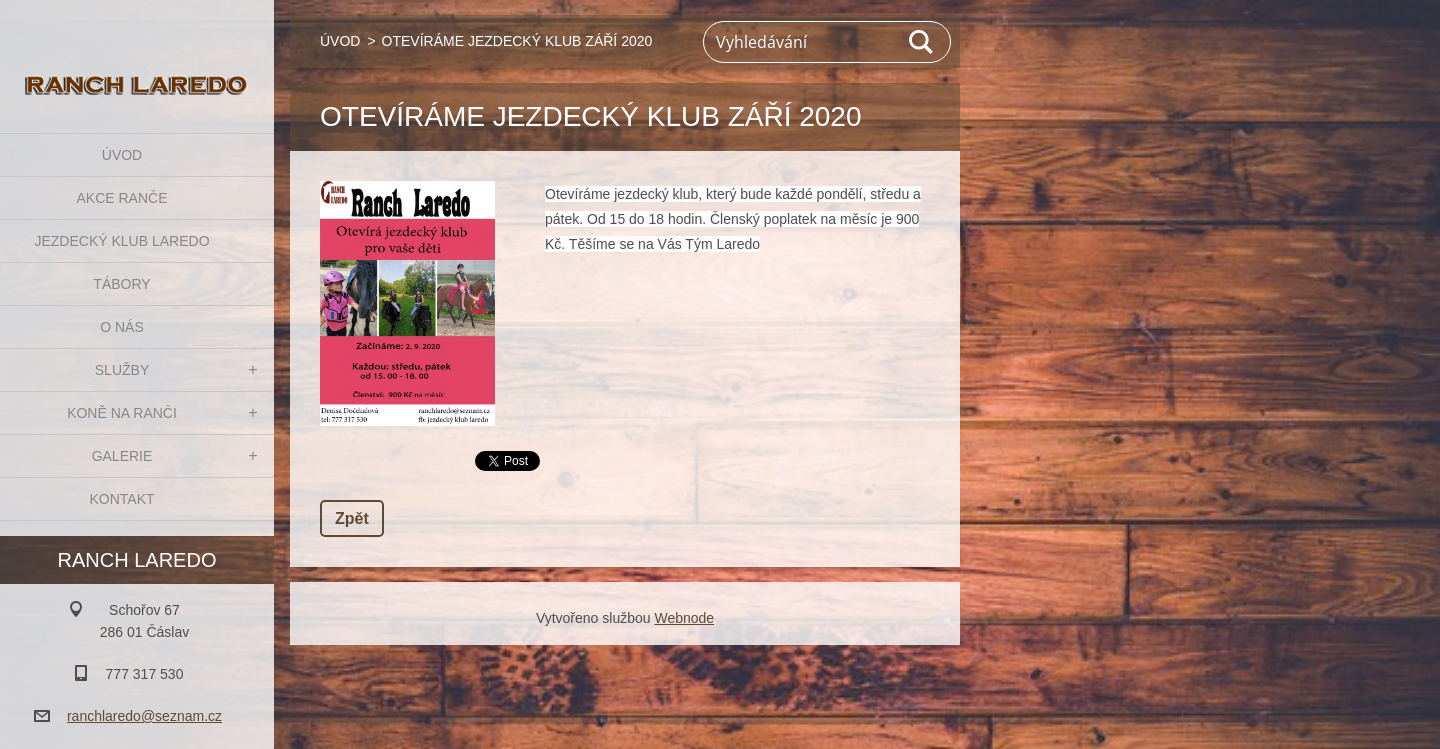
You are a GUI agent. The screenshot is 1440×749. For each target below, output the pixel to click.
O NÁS (122, 327)
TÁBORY (121, 284)
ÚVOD (122, 155)
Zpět (352, 518)
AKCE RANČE (121, 198)
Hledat (922, 42)
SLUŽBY (122, 370)
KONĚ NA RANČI (122, 413)
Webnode (684, 618)
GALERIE (122, 456)
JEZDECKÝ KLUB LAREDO (121, 241)
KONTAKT (121, 499)
